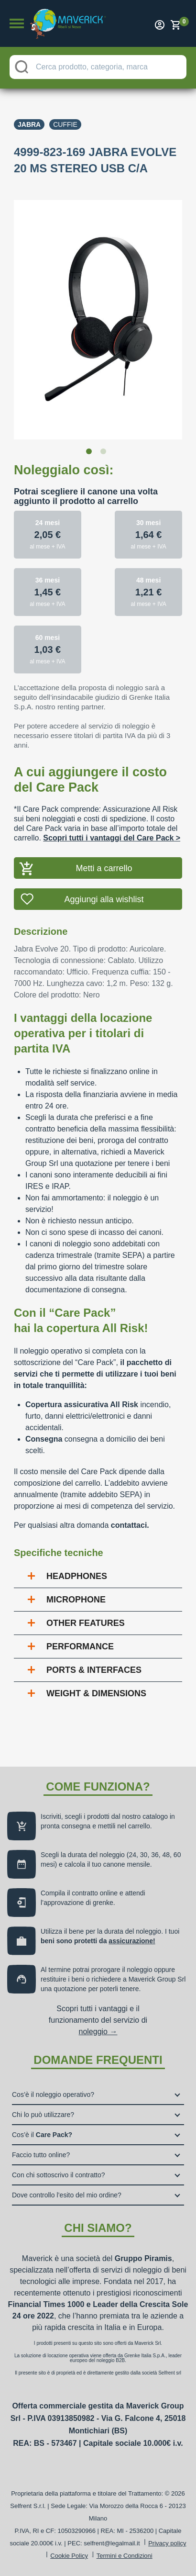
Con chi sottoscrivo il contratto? (58, 2175)
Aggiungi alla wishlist (103, 899)
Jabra (29, 124)
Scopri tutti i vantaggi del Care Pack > (111, 838)
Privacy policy (167, 2543)
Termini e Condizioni (124, 2555)
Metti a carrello (104, 868)
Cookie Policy (69, 2555)
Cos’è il (42, 2135)
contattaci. (130, 1525)
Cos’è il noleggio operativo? (53, 2094)
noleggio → (98, 2031)
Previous (6, 313)
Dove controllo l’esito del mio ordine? (66, 2195)
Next (189, 313)
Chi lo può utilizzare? (43, 2114)
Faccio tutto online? (41, 2155)
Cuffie (65, 124)
